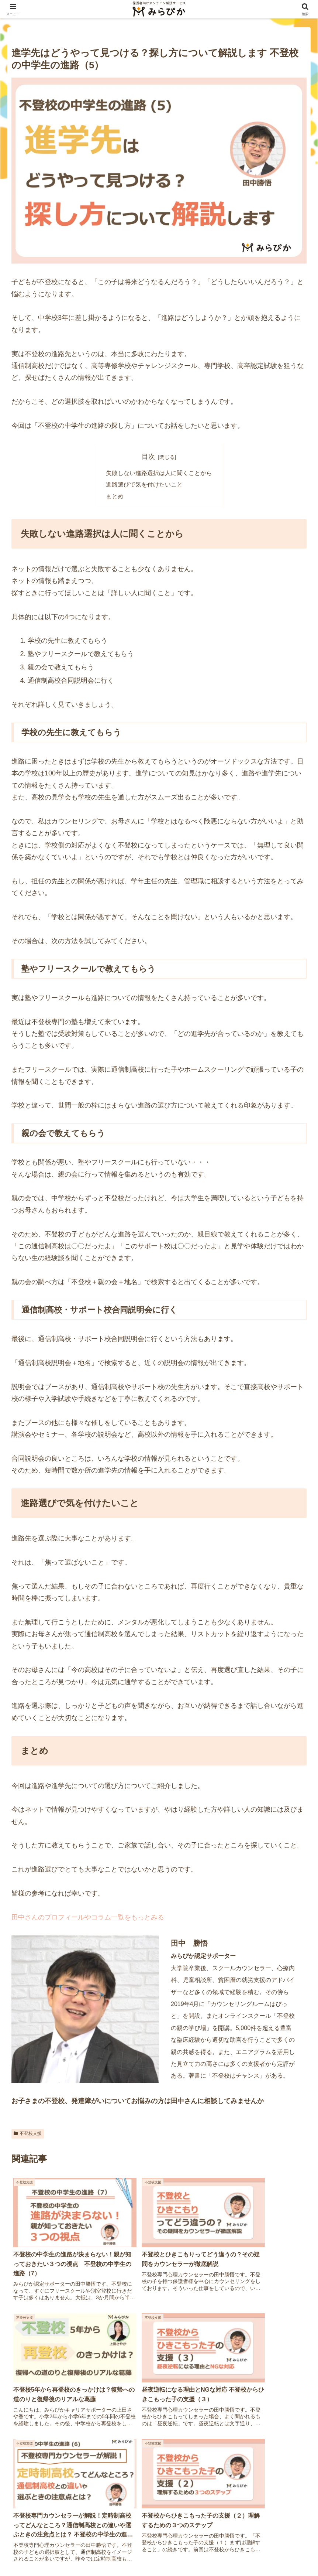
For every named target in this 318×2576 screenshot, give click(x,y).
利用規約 (214, 2553)
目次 (148, 456)
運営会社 (49, 2553)
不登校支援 (28, 2134)
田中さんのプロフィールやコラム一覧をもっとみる (87, 1918)
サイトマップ (83, 2553)
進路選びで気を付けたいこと (144, 485)
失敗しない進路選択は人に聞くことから (159, 473)
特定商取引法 (181, 2553)
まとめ (115, 497)
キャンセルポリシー (256, 2553)
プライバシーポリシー (132, 2553)
